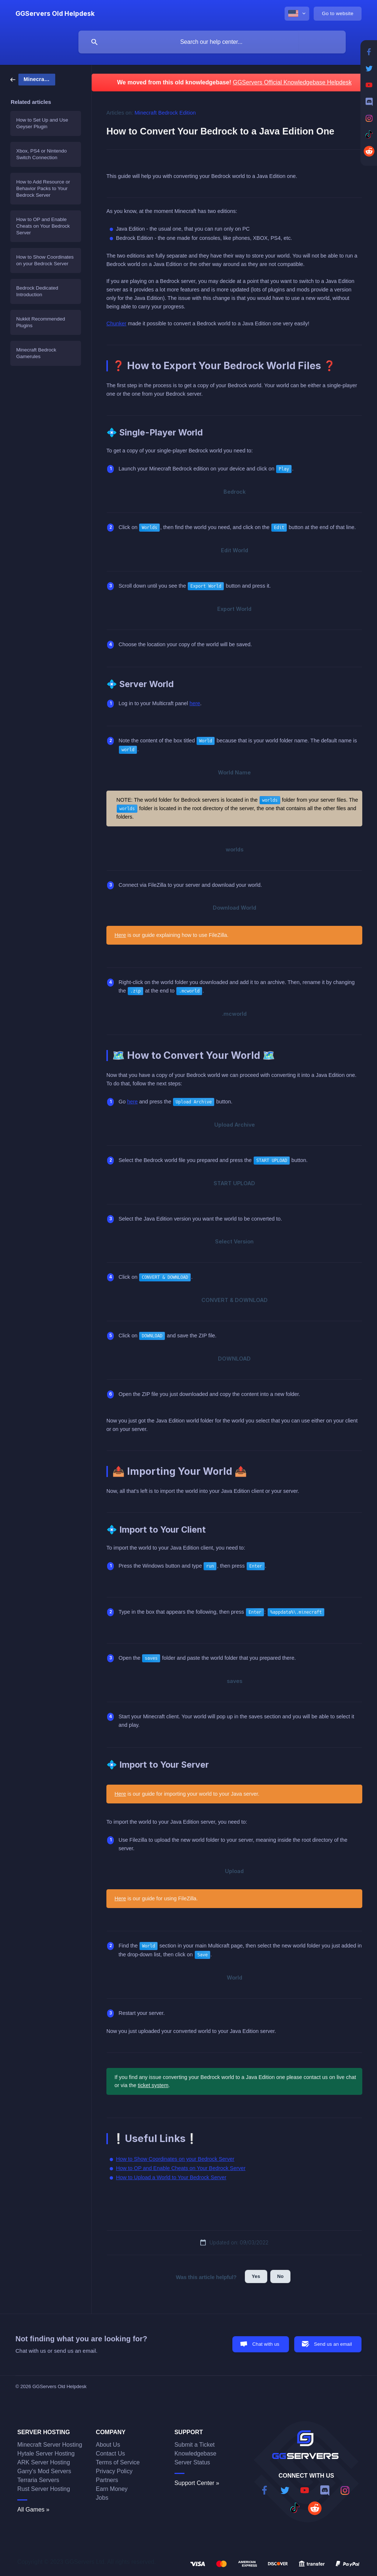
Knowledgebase (195, 2453)
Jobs (102, 2498)
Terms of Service (118, 2462)
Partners (107, 2480)
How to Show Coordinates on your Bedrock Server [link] (45, 260)
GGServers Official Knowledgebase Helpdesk (292, 82)
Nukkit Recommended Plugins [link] (40, 322)
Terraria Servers (38, 2480)
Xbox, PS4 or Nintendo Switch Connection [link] (41, 154)
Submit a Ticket (195, 2445)
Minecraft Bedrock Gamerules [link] (36, 353)
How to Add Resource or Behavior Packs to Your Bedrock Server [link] (43, 188)
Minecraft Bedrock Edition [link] (165, 113)
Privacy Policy (114, 2471)
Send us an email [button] (333, 2344)
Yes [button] (256, 2276)
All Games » (33, 2509)
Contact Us (110, 2453)
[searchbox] (212, 42)
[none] (55, 14)
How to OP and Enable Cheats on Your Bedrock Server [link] (43, 226)
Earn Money (111, 2489)
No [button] (280, 2276)
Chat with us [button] (265, 2344)
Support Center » (197, 2483)
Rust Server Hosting (43, 2489)
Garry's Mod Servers (44, 2471)
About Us (108, 2445)
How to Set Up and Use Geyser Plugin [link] (42, 123)
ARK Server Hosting (43, 2462)
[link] (32, 79)
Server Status (192, 2462)
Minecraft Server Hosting (49, 2445)
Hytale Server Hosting (46, 2453)
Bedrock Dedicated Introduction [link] (37, 291)
